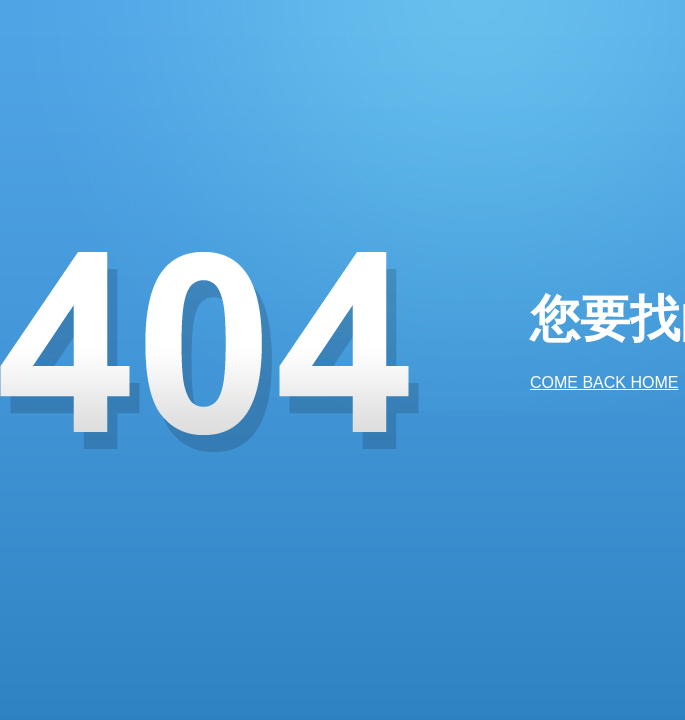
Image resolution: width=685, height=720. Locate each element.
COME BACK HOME (604, 382)
